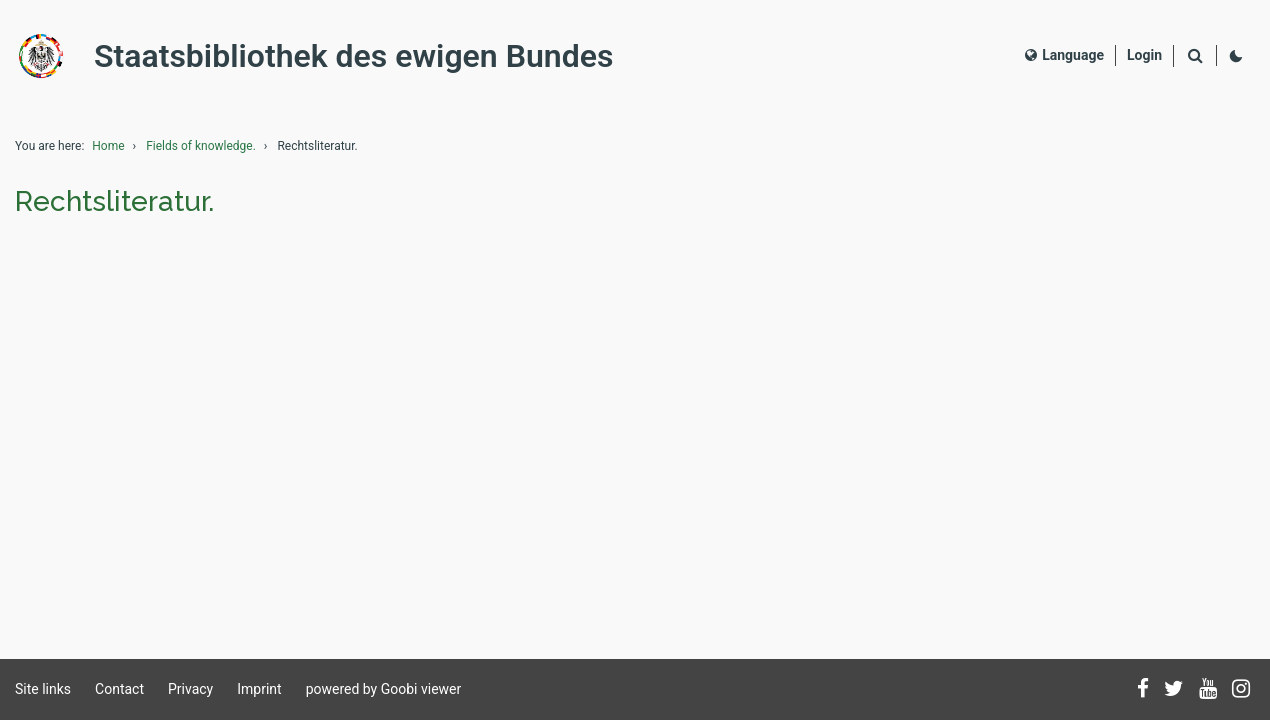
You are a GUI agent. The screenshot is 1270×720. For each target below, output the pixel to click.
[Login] (1144, 55)
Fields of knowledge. (201, 146)
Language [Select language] (1064, 55)
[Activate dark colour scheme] (1236, 56)
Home (108, 146)
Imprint (259, 689)
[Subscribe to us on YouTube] (1208, 690)
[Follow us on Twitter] (1174, 690)
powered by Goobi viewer (384, 689)
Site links (43, 689)
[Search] (1195, 56)
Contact (119, 689)
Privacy (190, 689)
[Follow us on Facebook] (1143, 690)
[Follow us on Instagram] (1241, 690)
